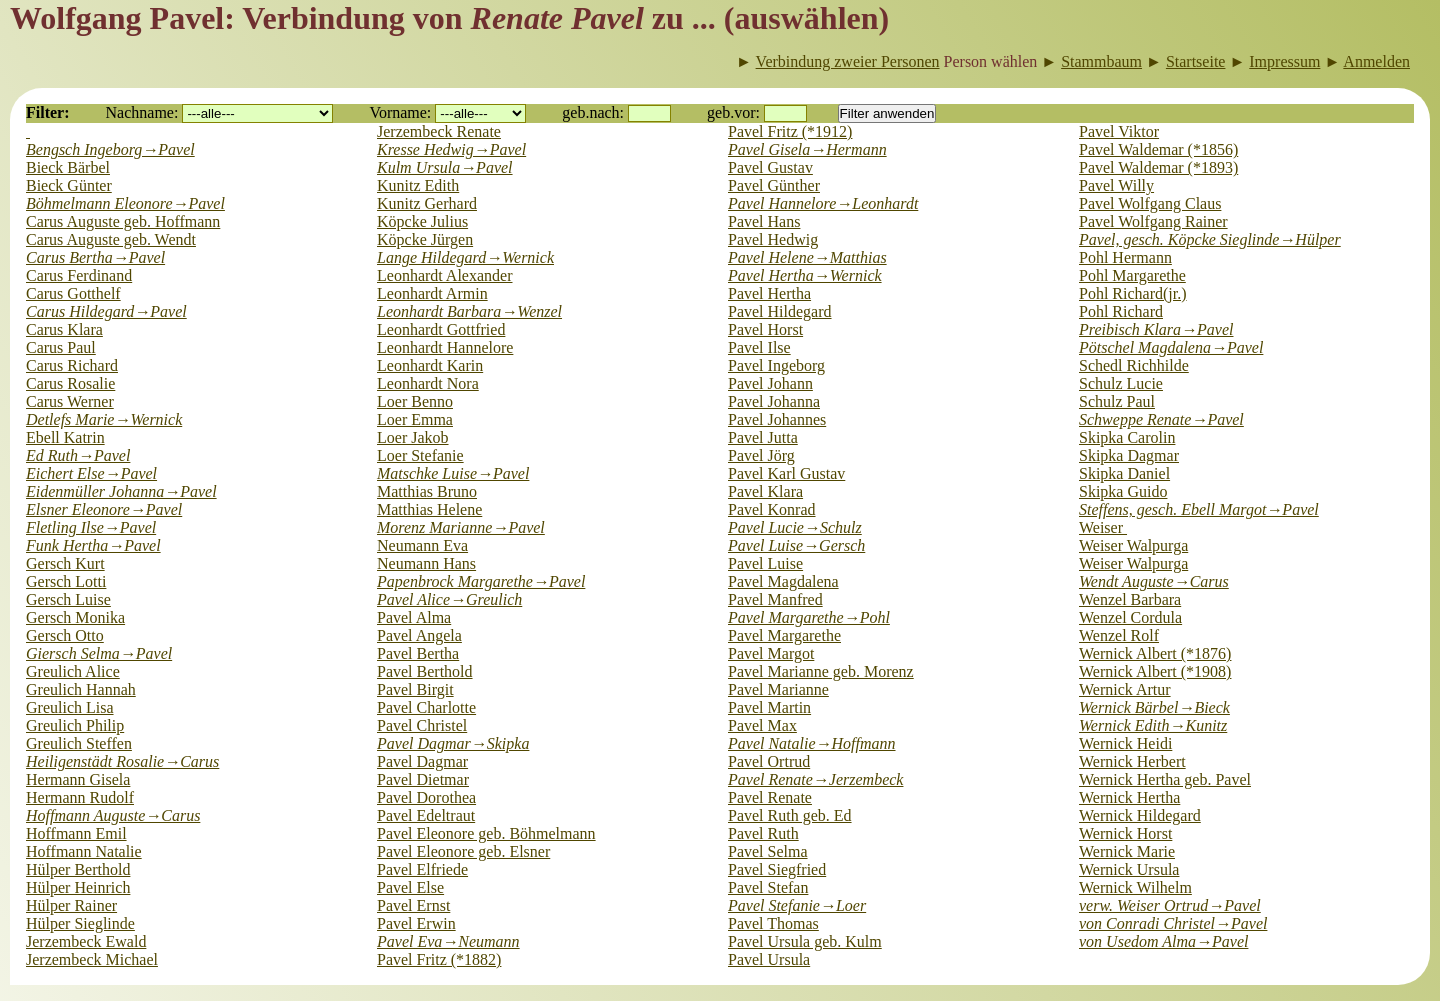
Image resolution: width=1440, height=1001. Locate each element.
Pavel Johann (770, 383)
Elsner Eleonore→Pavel (104, 509)
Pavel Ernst (413, 905)
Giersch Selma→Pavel (99, 653)
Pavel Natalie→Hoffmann (812, 743)
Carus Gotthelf (73, 293)
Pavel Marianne (778, 689)
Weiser (1103, 527)
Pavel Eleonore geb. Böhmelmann (486, 833)
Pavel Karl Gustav (786, 473)
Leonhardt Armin (432, 293)
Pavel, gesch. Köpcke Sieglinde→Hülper (1210, 239)
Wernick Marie (1127, 851)
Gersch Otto (65, 635)
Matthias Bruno (427, 491)
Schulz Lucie (1121, 383)
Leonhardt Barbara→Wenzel (469, 311)
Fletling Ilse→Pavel (91, 527)
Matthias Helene (429, 509)
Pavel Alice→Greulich (449, 599)
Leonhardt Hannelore (445, 347)
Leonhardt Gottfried (441, 329)
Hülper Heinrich (78, 887)
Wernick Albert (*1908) (1155, 671)
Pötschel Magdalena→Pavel (1171, 347)
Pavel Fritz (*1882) (439, 959)
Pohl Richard (1121, 311)
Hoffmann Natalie (84, 851)
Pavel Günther (774, 185)
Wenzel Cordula (1130, 617)
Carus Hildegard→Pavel (106, 311)
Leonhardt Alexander (445, 275)
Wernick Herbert (1132, 761)
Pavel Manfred (775, 599)
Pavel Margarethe (784, 635)
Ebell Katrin (65, 437)
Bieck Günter (69, 185)
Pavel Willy (1116, 185)
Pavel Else (410, 887)
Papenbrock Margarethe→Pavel (481, 581)
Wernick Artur (1125, 689)
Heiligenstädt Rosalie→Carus (122, 761)
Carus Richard (72, 365)
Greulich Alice (73, 671)
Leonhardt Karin (430, 365)
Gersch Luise (68, 599)
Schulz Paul (1117, 401)
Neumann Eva (422, 545)
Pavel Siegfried (777, 869)
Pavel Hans (764, 221)
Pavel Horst (765, 329)
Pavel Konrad (772, 509)
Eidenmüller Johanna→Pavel (121, 491)
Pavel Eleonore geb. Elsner (463, 851)
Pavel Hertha (769, 293)
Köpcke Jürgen (425, 239)
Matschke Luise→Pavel (453, 473)
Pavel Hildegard (780, 311)
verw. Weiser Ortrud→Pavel (1170, 905)
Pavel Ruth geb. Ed (790, 815)
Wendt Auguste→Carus (1154, 581)
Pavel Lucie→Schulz (795, 527)
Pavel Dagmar (422, 761)
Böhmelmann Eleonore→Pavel (125, 203)
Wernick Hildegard (1140, 815)
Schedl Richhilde (1134, 365)
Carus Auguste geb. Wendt (111, 239)
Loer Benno (415, 401)
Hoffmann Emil (76, 833)
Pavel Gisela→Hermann (807, 149)
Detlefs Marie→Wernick (104, 419)
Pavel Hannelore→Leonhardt (823, 203)
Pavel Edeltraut (426, 815)
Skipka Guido (1123, 491)
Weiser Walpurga (1133, 545)
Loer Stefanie (420, 455)
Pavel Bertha (418, 653)
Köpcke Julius (422, 221)
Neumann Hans (426, 563)
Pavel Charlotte (426, 707)
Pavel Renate (770, 797)
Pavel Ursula (769, 959)
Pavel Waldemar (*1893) (1158, 167)
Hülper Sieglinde (80, 923)
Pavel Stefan (768, 887)
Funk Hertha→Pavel (93, 545)
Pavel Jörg (761, 455)
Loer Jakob (413, 437)
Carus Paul (61, 347)
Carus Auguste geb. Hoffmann (123, 221)
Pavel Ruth (763, 833)
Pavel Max (762, 725)
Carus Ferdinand (79, 275)
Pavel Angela (419, 635)
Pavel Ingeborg (776, 365)
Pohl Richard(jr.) (1133, 293)
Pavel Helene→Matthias (807, 257)
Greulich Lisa (70, 707)
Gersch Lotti (66, 581)
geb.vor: (733, 112)
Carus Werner (70, 401)
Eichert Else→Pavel (91, 473)
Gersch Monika (75, 617)
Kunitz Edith (418, 185)
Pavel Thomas (773, 923)
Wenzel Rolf (1119, 635)
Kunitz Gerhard (427, 203)
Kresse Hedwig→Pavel (451, 149)
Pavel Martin (769, 707)
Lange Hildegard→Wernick (465, 257)
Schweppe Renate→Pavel (1161, 419)
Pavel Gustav (770, 167)
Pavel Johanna (774, 401)
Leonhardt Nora (428, 383)
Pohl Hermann (1125, 257)
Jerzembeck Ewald (86, 941)
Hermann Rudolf (80, 797)
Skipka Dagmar (1129, 455)
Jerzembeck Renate (439, 131)
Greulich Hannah (81, 689)
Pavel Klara (765, 491)
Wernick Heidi (1125, 743)
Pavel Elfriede (422, 869)
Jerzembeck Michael (92, 959)
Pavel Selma (768, 851)
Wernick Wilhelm (1135, 887)
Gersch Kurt (65, 563)
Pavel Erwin (416, 923)
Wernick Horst (1125, 833)
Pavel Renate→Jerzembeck (815, 779)
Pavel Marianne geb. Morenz (821, 671)
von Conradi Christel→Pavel (1173, 923)
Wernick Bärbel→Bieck (1154, 707)
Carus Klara (64, 329)
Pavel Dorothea (426, 797)
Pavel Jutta (763, 437)
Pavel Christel (422, 725)
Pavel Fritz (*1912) (790, 131)
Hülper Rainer (71, 905)
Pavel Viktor (1119, 131)
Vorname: (400, 112)
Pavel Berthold (425, 671)
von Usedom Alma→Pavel (1163, 941)
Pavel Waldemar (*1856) (1158, 149)
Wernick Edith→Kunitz (1153, 725)
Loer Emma (415, 419)
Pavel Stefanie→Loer (797, 905)
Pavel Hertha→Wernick (805, 275)
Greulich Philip (75, 725)
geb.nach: (593, 112)
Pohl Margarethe (1132, 275)
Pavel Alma (414, 617)
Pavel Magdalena (783, 581)
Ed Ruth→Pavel (78, 455)
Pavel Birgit (415, 689)
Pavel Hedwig (773, 239)
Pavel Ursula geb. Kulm (805, 941)
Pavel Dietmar (423, 779)
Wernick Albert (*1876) (1155, 653)
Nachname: (142, 112)
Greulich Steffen (79, 743)
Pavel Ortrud (769, 761)
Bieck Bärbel (68, 167)
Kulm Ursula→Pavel (445, 167)
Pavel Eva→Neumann (448, 941)
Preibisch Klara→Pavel (1156, 329)
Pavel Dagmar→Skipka (453, 743)
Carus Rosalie (70, 383)
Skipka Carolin (1127, 437)
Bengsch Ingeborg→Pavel (110, 149)
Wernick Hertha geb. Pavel (1165, 779)
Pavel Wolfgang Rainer (1153, 221)
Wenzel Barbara (1130, 599)
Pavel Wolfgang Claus (1150, 203)
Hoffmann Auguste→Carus (113, 815)
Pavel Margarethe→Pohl (809, 617)
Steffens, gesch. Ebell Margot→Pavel (1199, 509)
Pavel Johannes (777, 419)
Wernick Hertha (1129, 797)
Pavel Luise (765, 563)
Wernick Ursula (1129, 869)
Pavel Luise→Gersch (796, 545)
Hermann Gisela (78, 779)
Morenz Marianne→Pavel (461, 527)
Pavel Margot (771, 653)
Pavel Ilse (759, 347)
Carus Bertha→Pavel (95, 257)
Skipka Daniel (1124, 473)
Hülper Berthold (78, 869)
